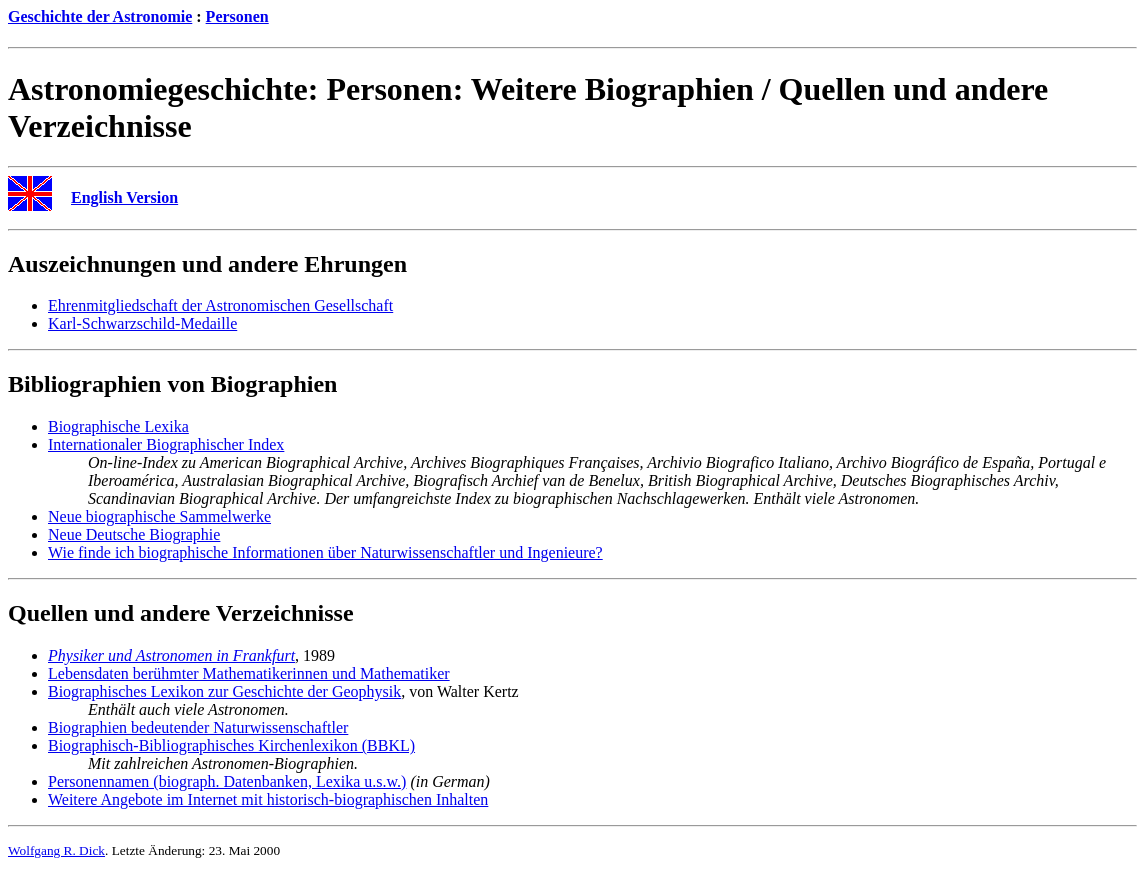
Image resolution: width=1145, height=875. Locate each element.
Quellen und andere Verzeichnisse (181, 613)
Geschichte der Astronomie (100, 16)
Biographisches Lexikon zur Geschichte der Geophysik (224, 691)
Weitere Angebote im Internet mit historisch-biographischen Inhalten (268, 799)
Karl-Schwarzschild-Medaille (142, 323)
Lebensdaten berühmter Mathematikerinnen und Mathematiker (249, 673)
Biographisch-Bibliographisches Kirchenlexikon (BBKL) (231, 745)
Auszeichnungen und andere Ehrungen (207, 264)
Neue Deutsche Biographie (134, 534)
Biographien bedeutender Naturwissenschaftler (198, 727)
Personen (237, 16)
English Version (124, 197)
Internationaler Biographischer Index (166, 444)
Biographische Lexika (118, 426)
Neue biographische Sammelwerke (159, 516)
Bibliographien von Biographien (172, 384)
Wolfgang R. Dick (56, 850)
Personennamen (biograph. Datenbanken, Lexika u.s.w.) (227, 781)
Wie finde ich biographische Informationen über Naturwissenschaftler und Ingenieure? (325, 552)
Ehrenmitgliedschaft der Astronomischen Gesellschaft (220, 305)
